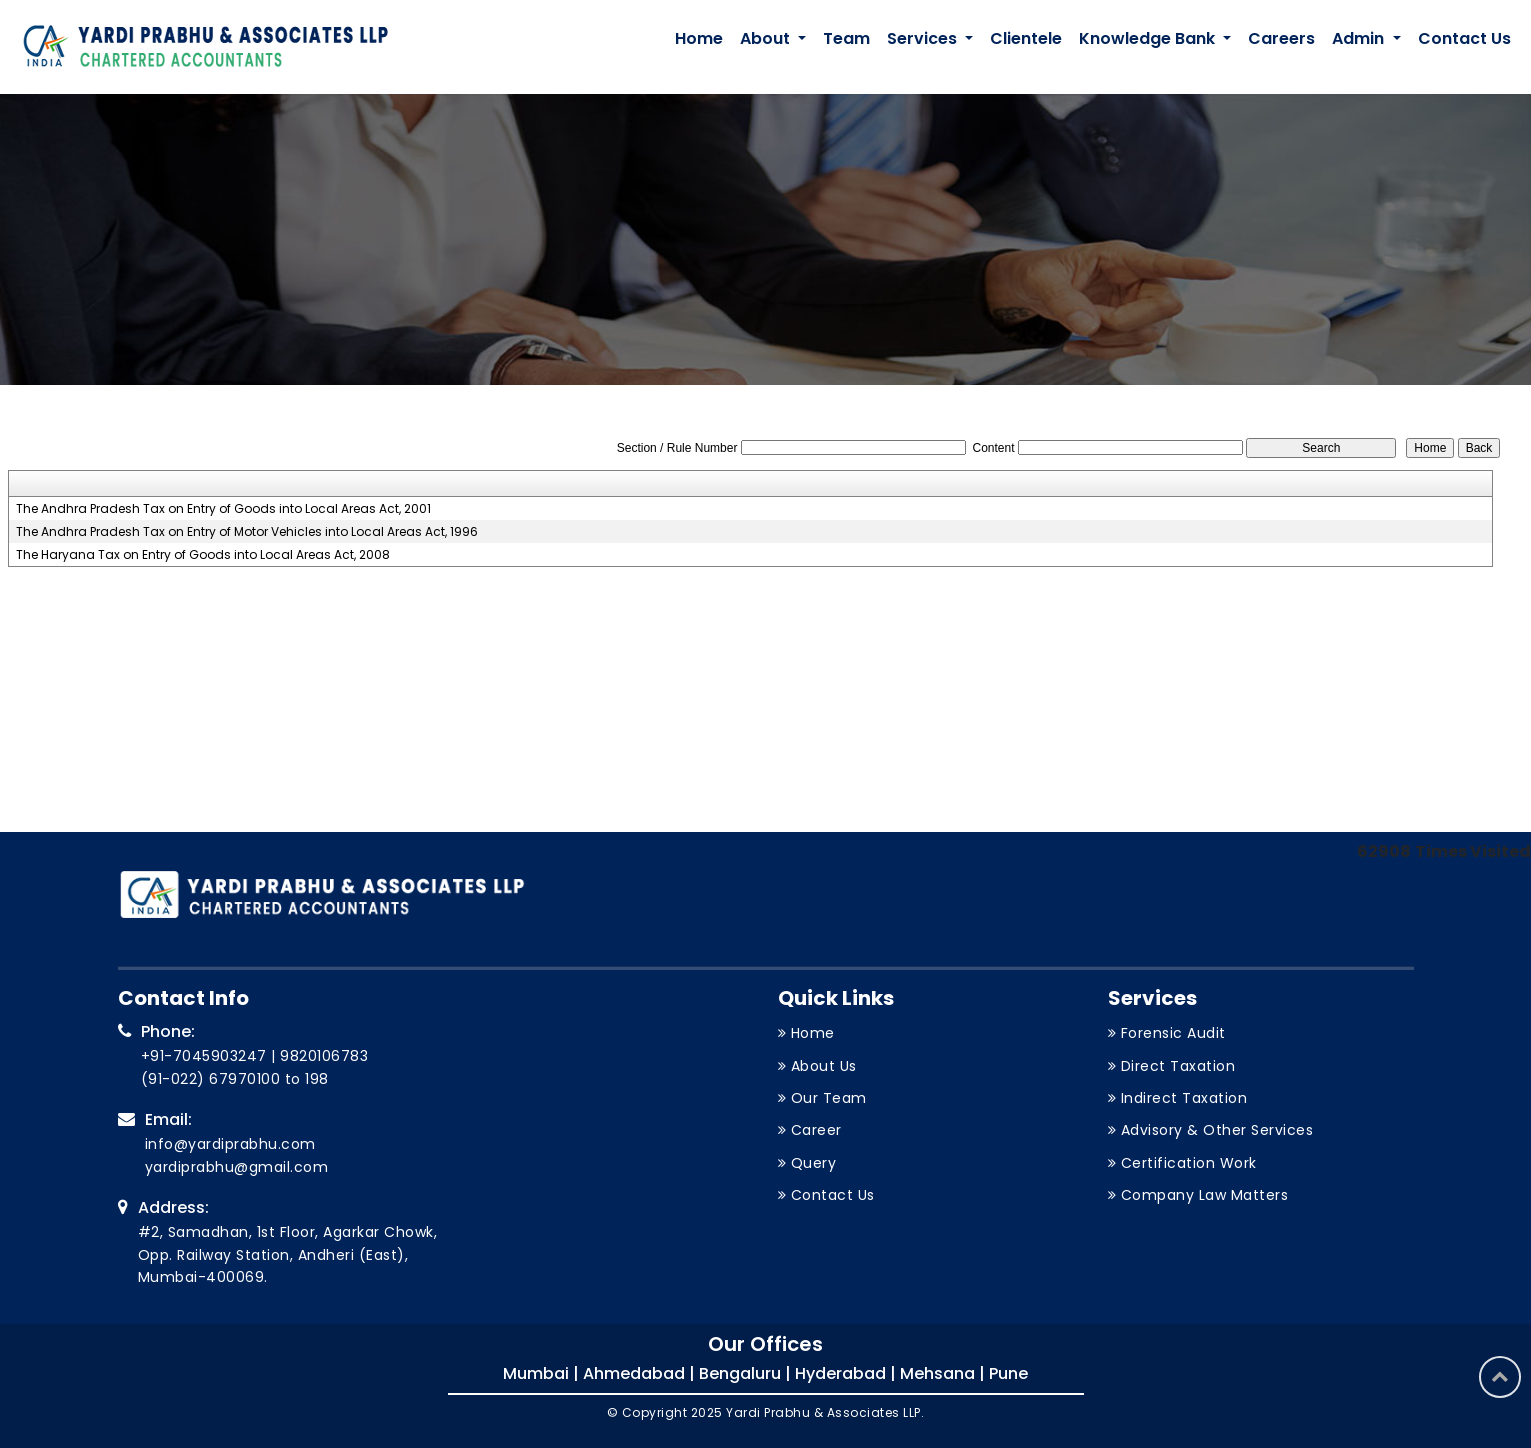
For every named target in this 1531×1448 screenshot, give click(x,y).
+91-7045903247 (204, 1056)
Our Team (829, 1098)
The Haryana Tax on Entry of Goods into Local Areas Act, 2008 (203, 555)
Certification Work (1189, 1163)
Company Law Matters (1205, 1195)
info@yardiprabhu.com (230, 1144)
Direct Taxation (1178, 1066)
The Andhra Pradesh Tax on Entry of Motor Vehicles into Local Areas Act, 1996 (247, 532)
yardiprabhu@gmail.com (237, 1167)
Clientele (1026, 38)
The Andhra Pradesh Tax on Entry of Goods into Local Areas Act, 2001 (223, 509)
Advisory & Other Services (1217, 1130)
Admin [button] (1360, 38)
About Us (824, 1066)
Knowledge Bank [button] (1149, 38)
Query (814, 1163)
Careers (1281, 38)
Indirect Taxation (1184, 1098)
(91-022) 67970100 (211, 1079)
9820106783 (324, 1056)
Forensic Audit (1173, 1033)
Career (816, 1130)
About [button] (767, 38)
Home (699, 38)
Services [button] (924, 38)
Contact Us (1464, 38)
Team (846, 38)
